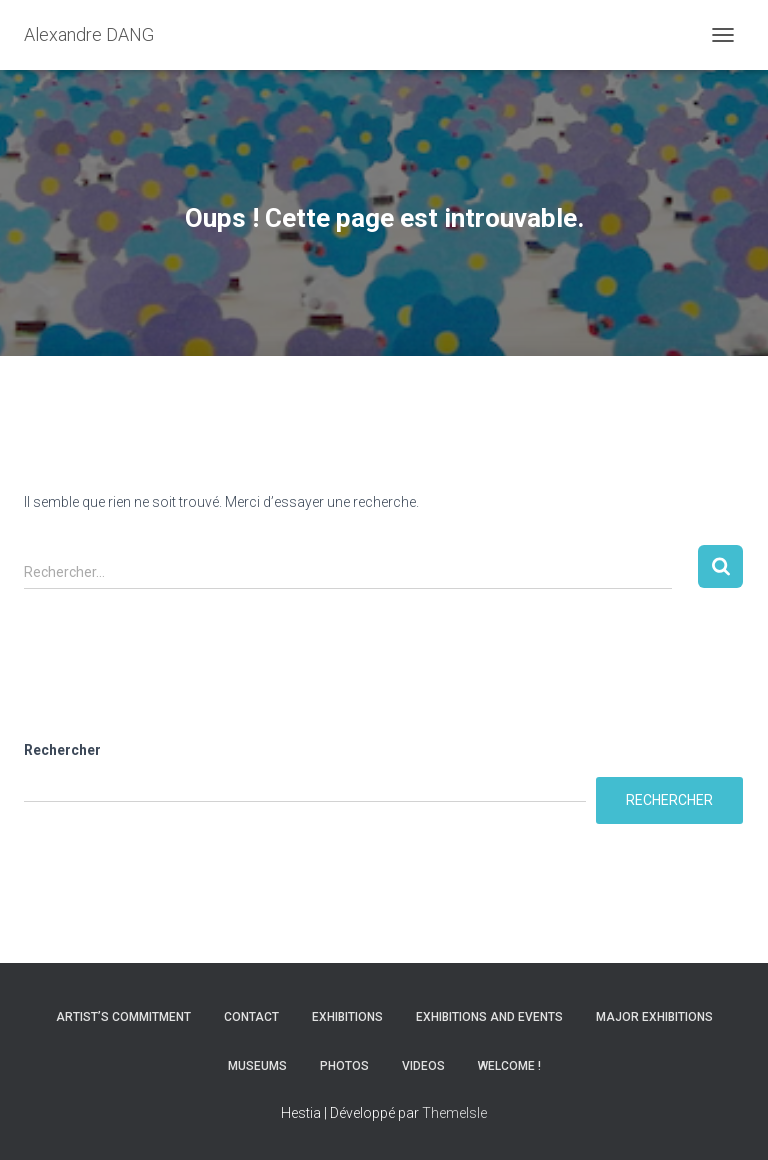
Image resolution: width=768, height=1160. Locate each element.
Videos (423, 1066)
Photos (344, 1066)
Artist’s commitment (123, 1017)
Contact (251, 1017)
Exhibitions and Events (489, 1017)
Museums (257, 1066)
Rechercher (62, 750)
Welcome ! (509, 1066)
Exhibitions (347, 1017)
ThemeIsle (454, 1113)
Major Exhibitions (654, 1017)
